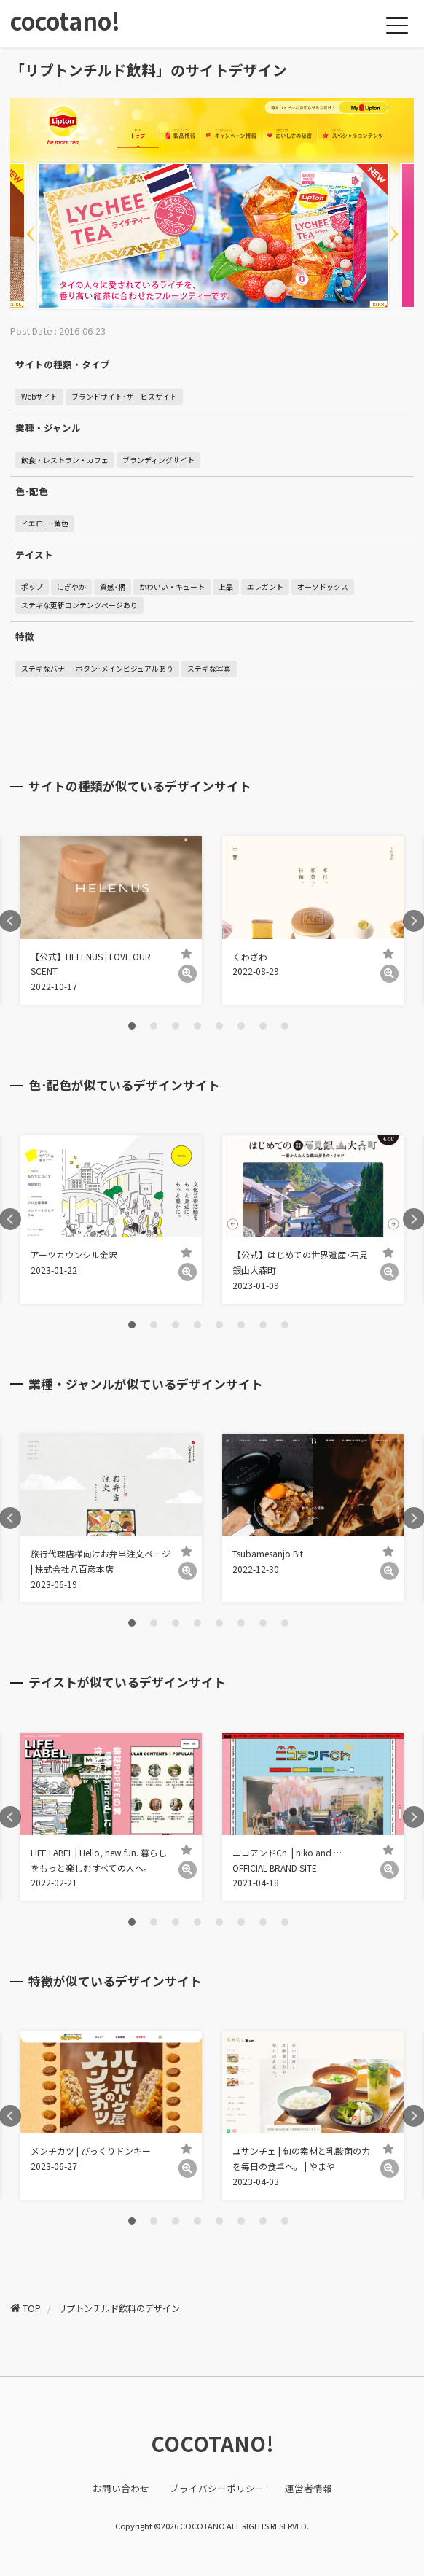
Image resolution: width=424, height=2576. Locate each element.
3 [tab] (175, 1026)
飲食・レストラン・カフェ (65, 460)
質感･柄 (112, 587)
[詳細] (187, 974)
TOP (32, 2308)
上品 (226, 587)
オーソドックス (322, 587)
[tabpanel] (111, 920)
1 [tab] (132, 1026)
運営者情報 (308, 2488)
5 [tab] (219, 1026)
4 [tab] (197, 1026)
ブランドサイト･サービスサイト (124, 397)
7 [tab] (263, 1026)
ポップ (32, 587)
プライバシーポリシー (217, 2488)
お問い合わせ (121, 2488)
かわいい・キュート (172, 587)
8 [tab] (284, 1026)
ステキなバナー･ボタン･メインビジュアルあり (97, 669)
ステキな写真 (209, 669)
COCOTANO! (212, 2443)
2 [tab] (153, 1026)
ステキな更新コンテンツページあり (79, 605)
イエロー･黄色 (44, 523)
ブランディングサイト (158, 460)
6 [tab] (241, 1026)
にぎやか (71, 587)
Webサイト (39, 397)
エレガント (265, 587)
